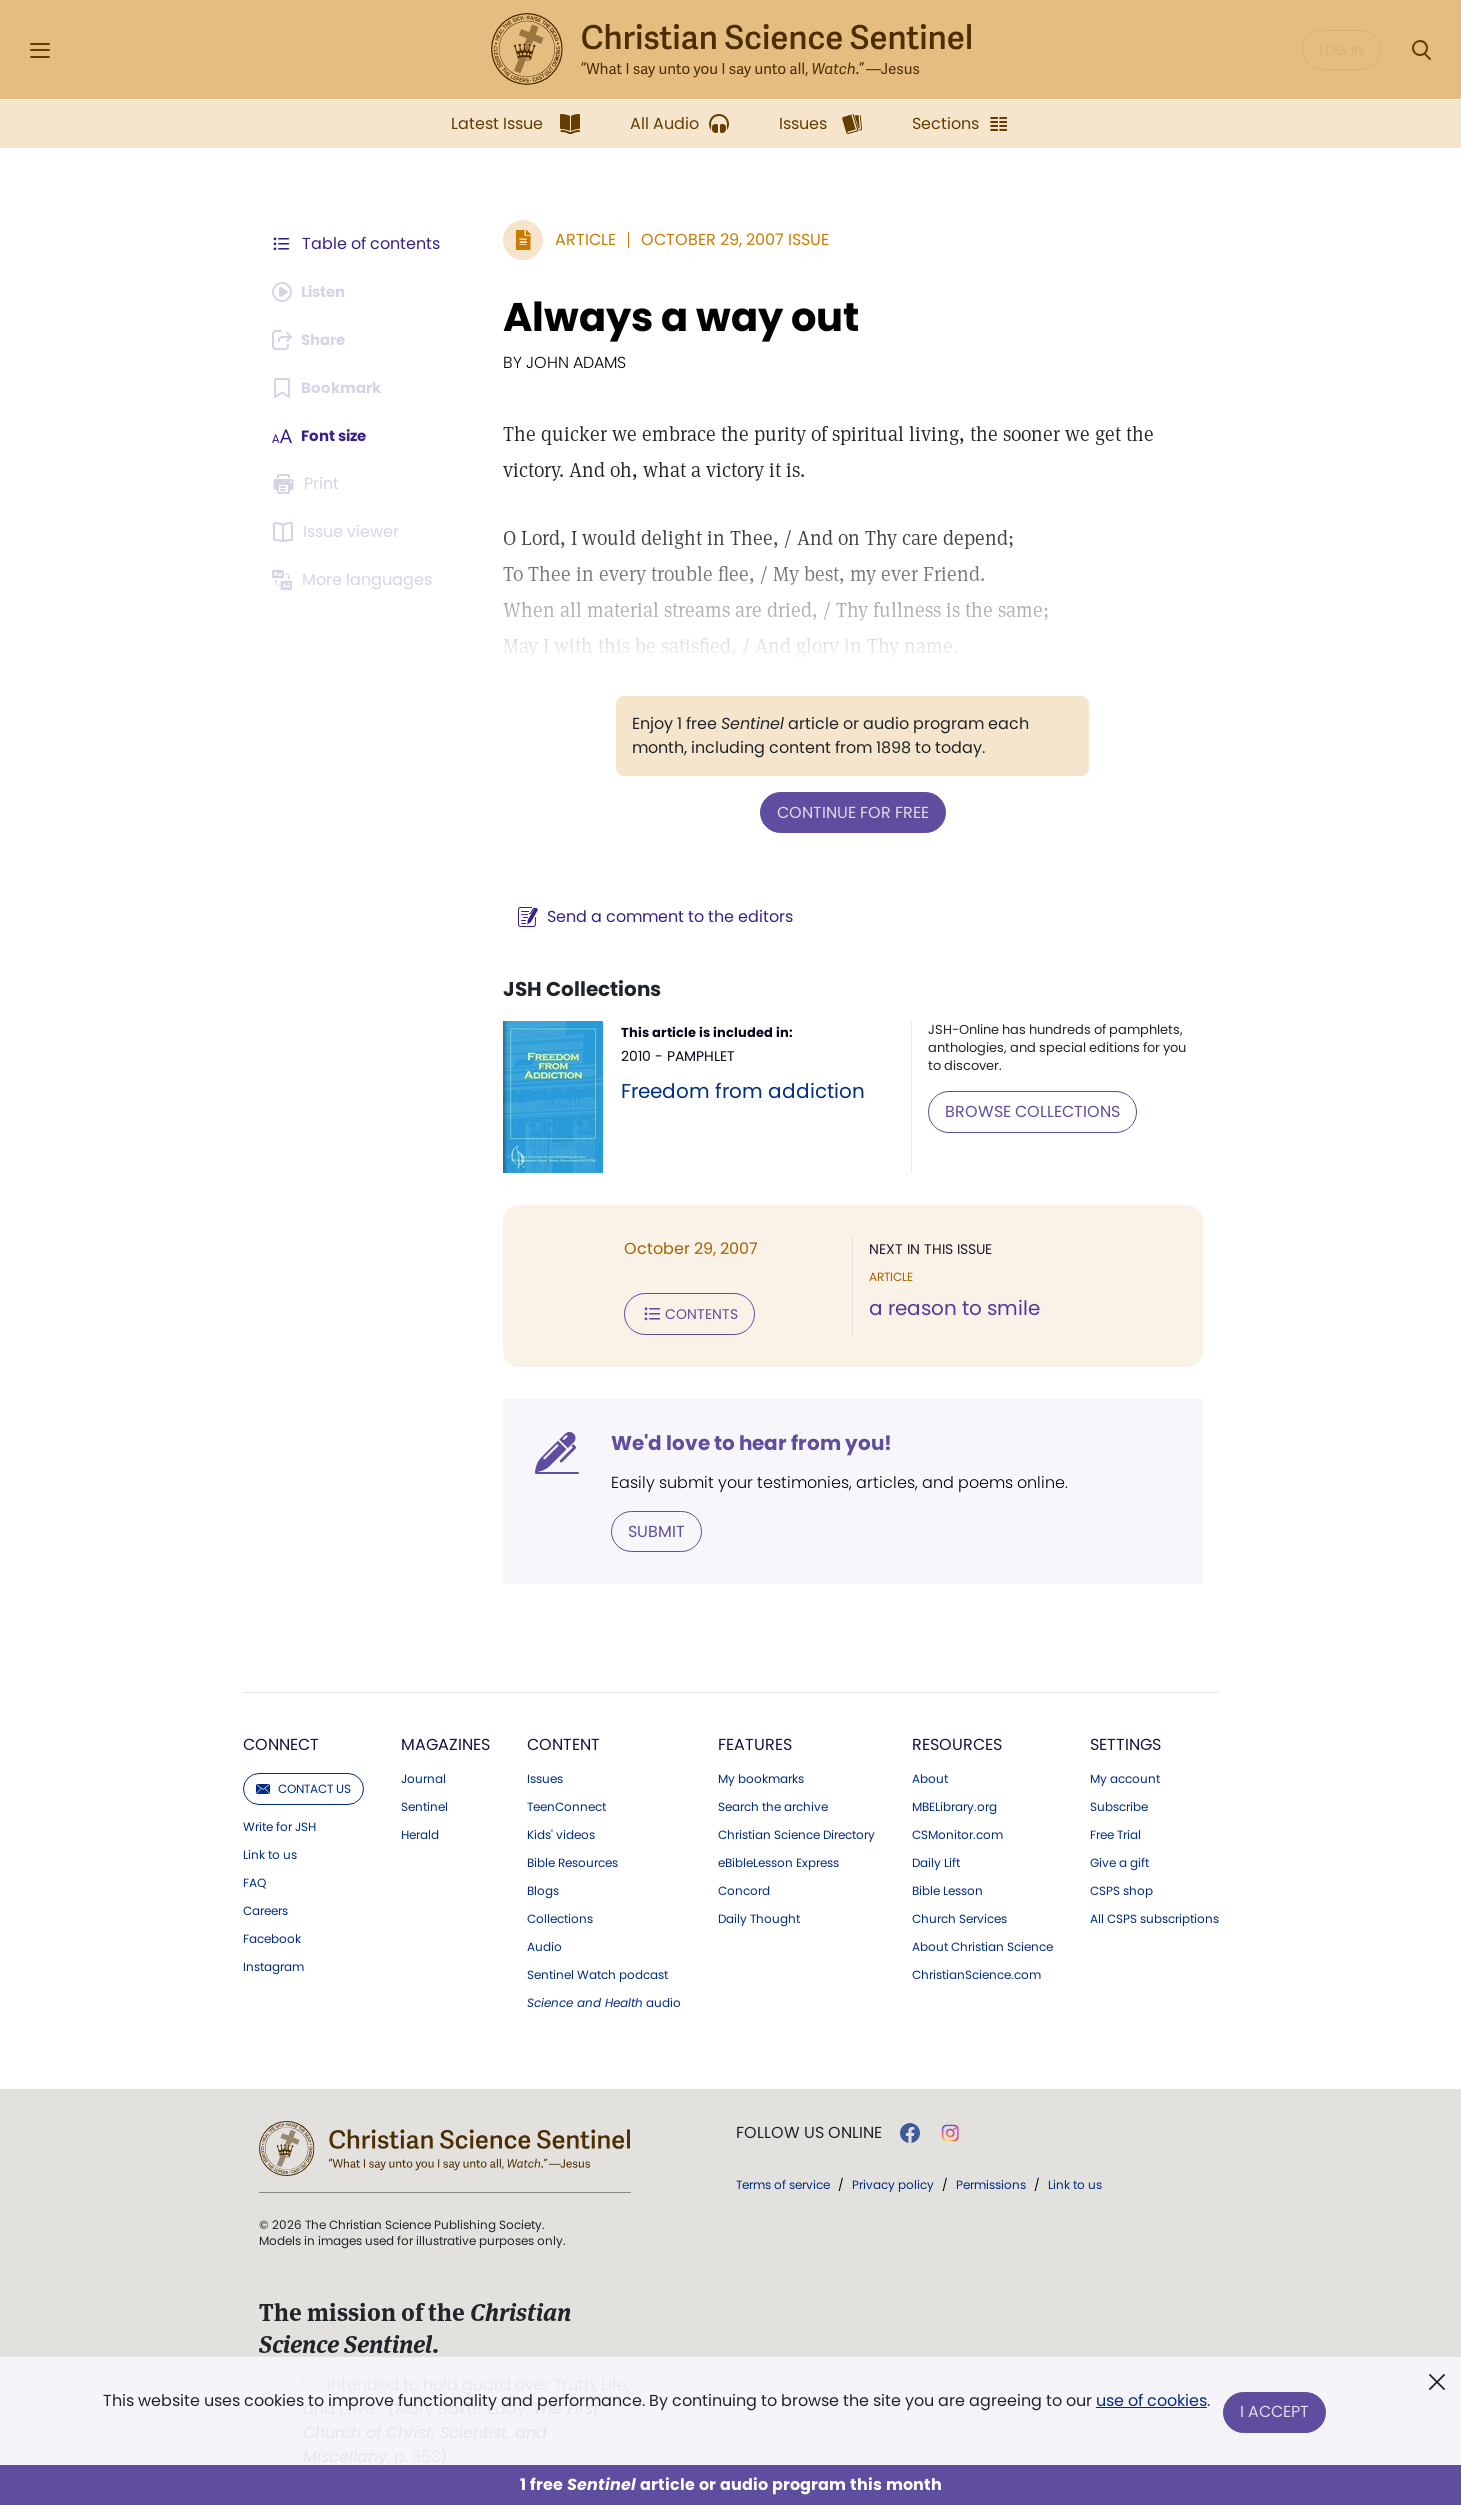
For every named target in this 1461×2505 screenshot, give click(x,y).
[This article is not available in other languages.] (356, 580)
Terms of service (783, 2180)
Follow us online (809, 2129)
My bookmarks (761, 1775)
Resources (957, 1740)
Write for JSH (279, 1823)
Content (563, 1740)
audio (604, 1999)
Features (755, 1740)
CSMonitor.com (957, 1831)
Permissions (991, 2180)
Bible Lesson (947, 1887)
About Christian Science (982, 1943)
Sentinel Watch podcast (597, 1971)
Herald (420, 1831)
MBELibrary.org (954, 1803)
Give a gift (1119, 1859)
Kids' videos (561, 1831)
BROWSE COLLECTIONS (1028, 1109)
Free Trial (1115, 1831)
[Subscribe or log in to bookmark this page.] (330, 388)
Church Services (959, 1915)
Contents (679, 1312)
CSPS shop (1121, 1887)
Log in (1341, 50)
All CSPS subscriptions (1154, 1915)
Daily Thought (759, 1915)
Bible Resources (572, 1859)
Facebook (272, 1935)
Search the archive (773, 1803)
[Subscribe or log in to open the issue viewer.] (339, 532)
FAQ (254, 1879)
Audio (544, 1943)
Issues (545, 1775)
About (930, 1775)
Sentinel (424, 1803)
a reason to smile (949, 1308)
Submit (646, 1527)
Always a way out (671, 317)
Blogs (543, 1887)
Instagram (273, 1963)
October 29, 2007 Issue (725, 239)
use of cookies (1150, 2404)
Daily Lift (936, 1859)
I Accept (1276, 2412)
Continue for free (848, 811)
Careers (265, 1907)
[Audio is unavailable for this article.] (313, 292)
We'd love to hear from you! (741, 1440)
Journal (423, 1775)
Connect (281, 1740)
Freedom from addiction (734, 1090)
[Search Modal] (1421, 50)
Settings (1125, 1740)
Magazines (445, 1740)
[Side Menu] (40, 50)
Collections (560, 1915)
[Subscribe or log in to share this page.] (314, 340)
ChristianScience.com (976, 1971)
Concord (744, 1887)
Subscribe (1119, 1803)
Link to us (270, 1851)
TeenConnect (566, 1803)
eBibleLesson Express (778, 1859)
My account (1125, 1775)
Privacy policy (893, 2180)
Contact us (303, 1784)
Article (575, 239)
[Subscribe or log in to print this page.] (309, 484)
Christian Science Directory (796, 1831)
